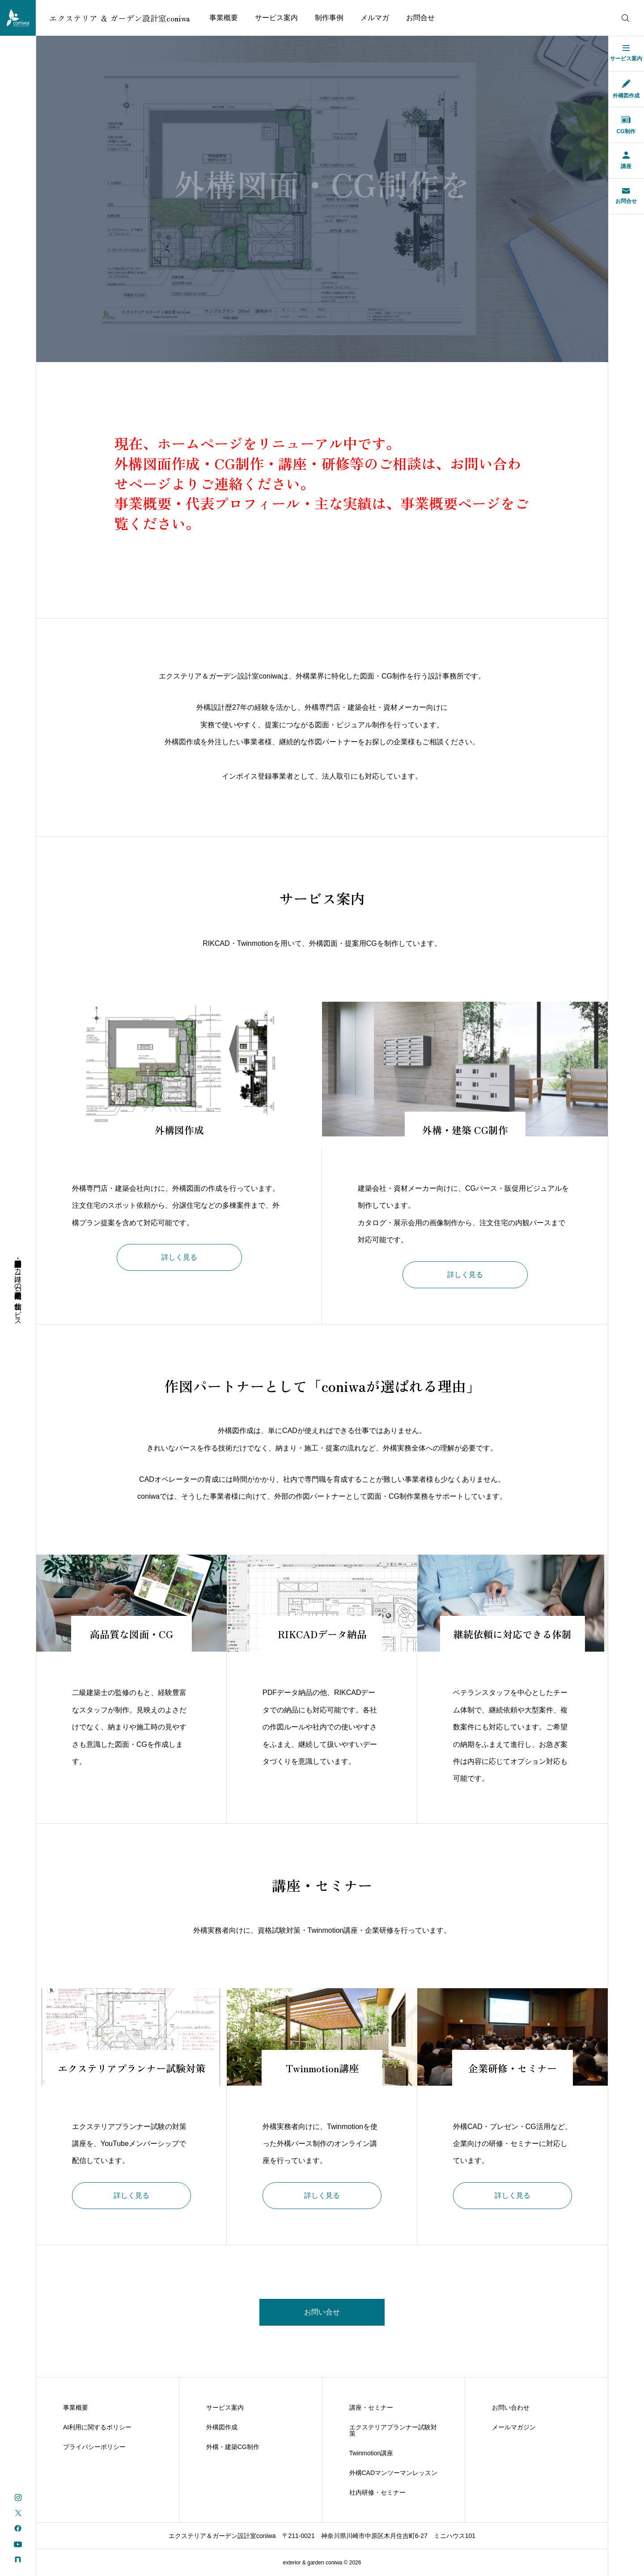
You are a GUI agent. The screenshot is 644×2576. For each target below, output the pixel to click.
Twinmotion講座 (371, 2453)
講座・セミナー (371, 2407)
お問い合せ (322, 2312)
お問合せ (420, 17)
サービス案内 (276, 17)
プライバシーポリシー (94, 2447)
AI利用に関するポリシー (97, 2427)
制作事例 (329, 17)
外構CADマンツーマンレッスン (393, 2473)
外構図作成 (221, 2427)
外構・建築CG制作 (232, 2447)
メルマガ (374, 17)
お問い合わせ (511, 2407)
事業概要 (223, 17)
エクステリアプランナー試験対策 (393, 2430)
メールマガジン (514, 2427)
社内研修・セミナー (377, 2492)
